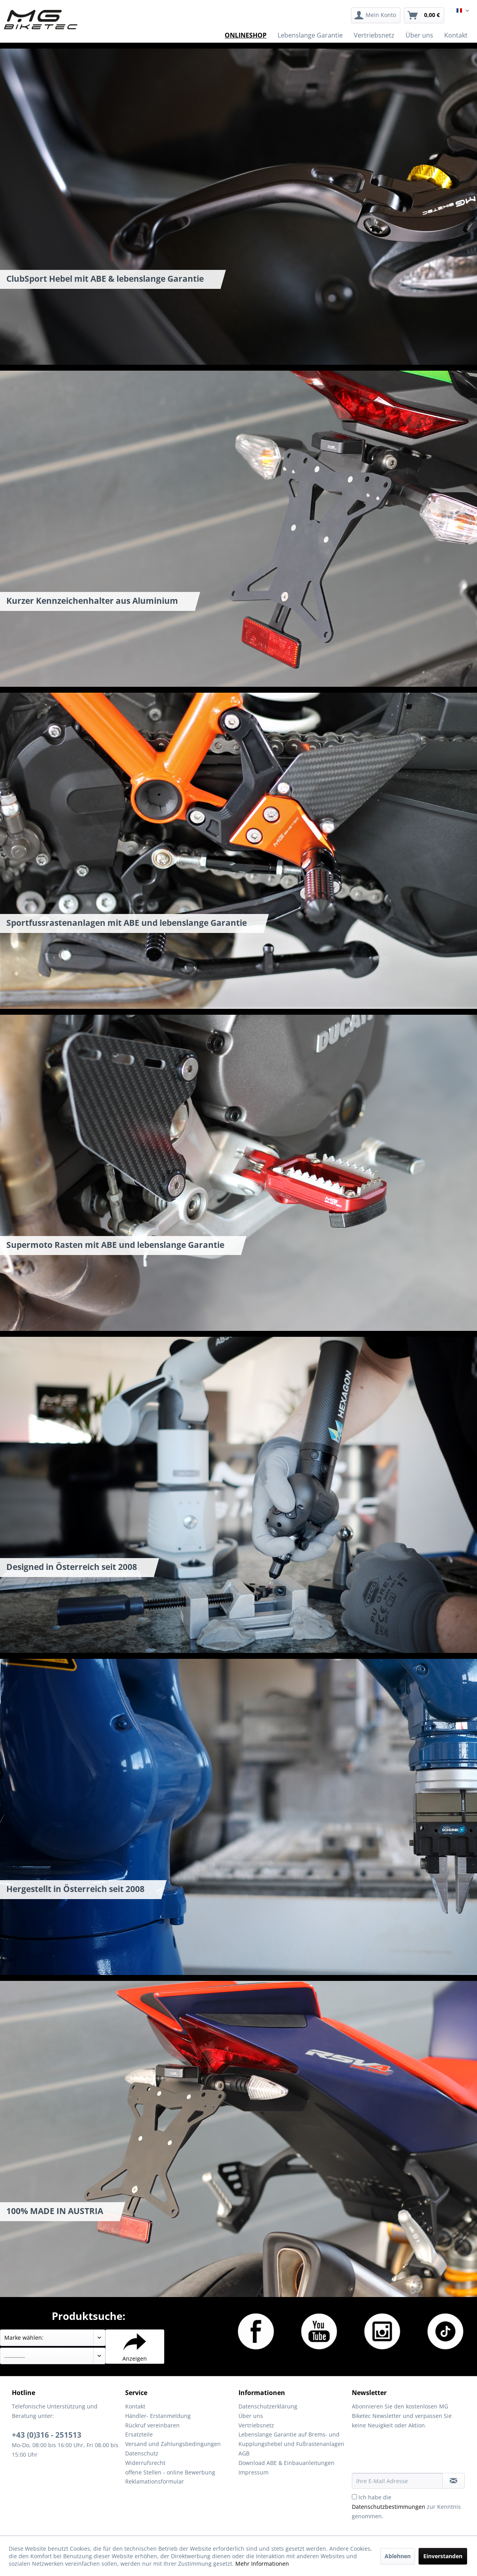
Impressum (253, 2472)
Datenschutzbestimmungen (388, 2506)
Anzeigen (134, 2345)
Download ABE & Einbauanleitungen (286, 2463)
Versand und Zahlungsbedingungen (173, 2444)
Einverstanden (442, 2556)
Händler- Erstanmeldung (158, 2416)
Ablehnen (398, 2556)
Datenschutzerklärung (267, 2406)
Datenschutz (141, 2453)
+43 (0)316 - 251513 (46, 2435)
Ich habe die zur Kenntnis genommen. (406, 2506)
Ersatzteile (139, 2434)
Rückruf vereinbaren (152, 2425)
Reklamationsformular (154, 2481)
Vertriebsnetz (256, 2425)
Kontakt (135, 2406)
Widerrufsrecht (145, 2463)
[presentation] (412, 2453)
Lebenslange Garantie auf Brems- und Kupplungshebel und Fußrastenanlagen (291, 2439)
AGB (244, 2453)
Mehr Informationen (262, 2563)
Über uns (250, 2416)
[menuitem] (375, 15)
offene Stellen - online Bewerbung (170, 2472)
